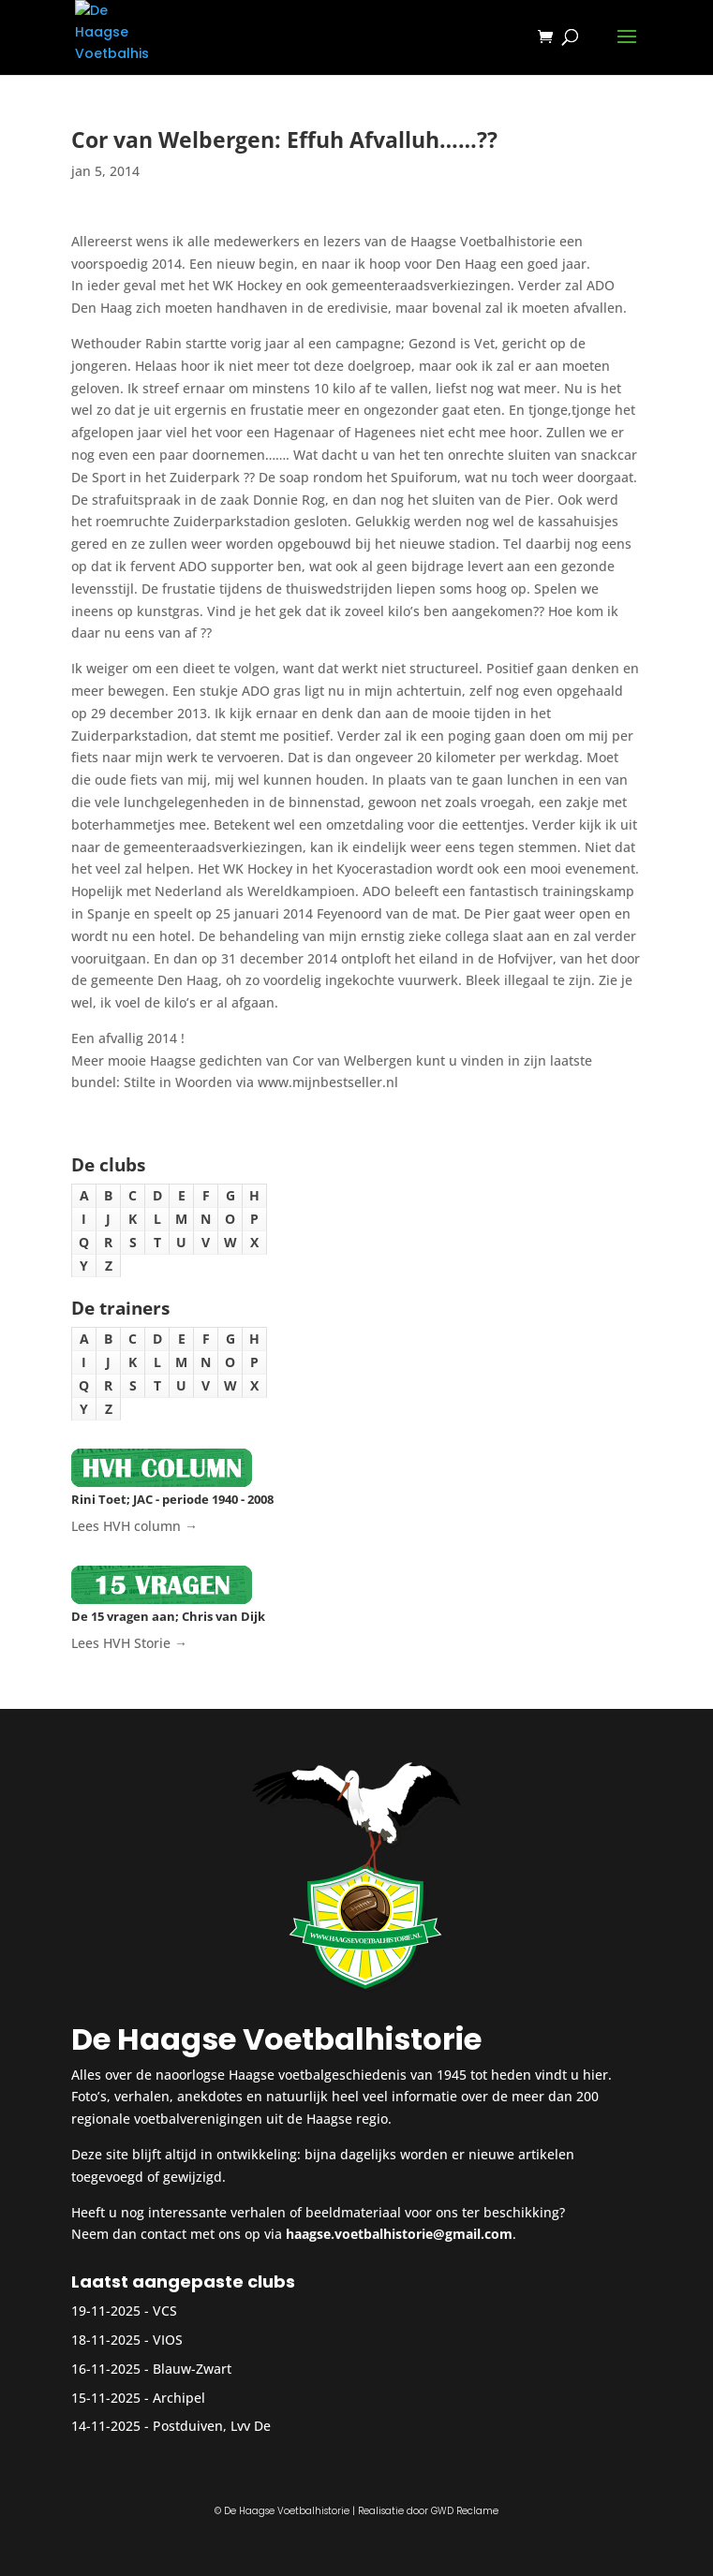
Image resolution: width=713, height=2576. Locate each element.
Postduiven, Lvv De (212, 2426)
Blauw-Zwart (192, 2368)
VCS (165, 2310)
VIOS (168, 2339)
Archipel (179, 2398)
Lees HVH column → (134, 1526)
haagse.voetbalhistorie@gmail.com (399, 2234)
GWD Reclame (464, 2511)
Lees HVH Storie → (129, 1643)
